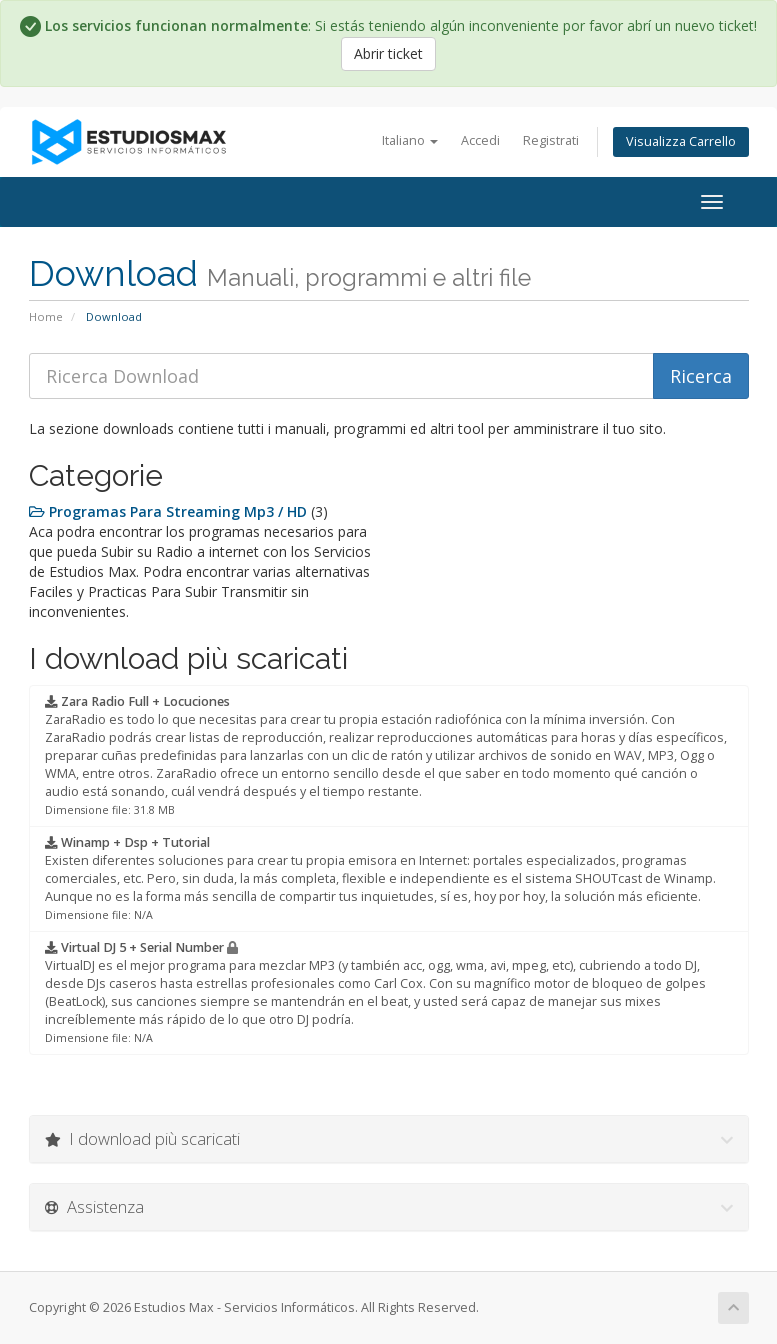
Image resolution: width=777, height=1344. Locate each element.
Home (46, 316)
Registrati (551, 140)
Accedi (480, 140)
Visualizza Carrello (681, 141)
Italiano (410, 140)
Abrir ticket (388, 53)
